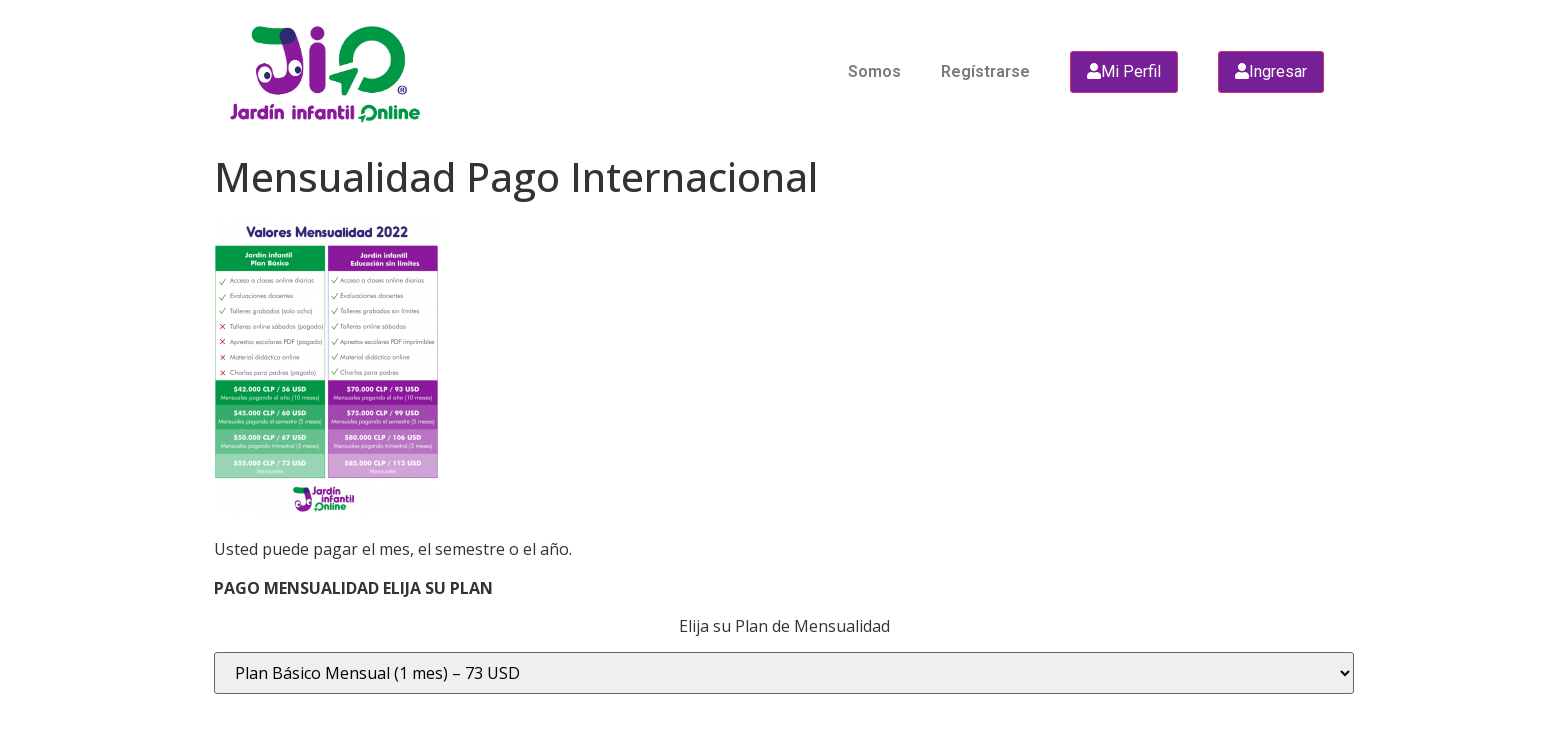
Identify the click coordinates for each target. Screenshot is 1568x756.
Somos (874, 71)
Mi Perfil (1124, 71)
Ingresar (1271, 71)
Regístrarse (985, 71)
